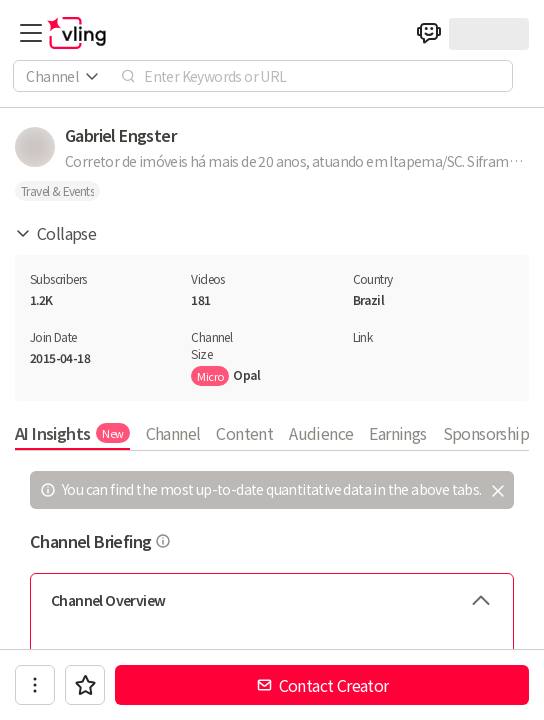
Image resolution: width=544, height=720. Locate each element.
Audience (321, 433)
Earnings (397, 433)
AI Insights (72, 433)
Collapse (55, 233)
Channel (173, 433)
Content (244, 433)
